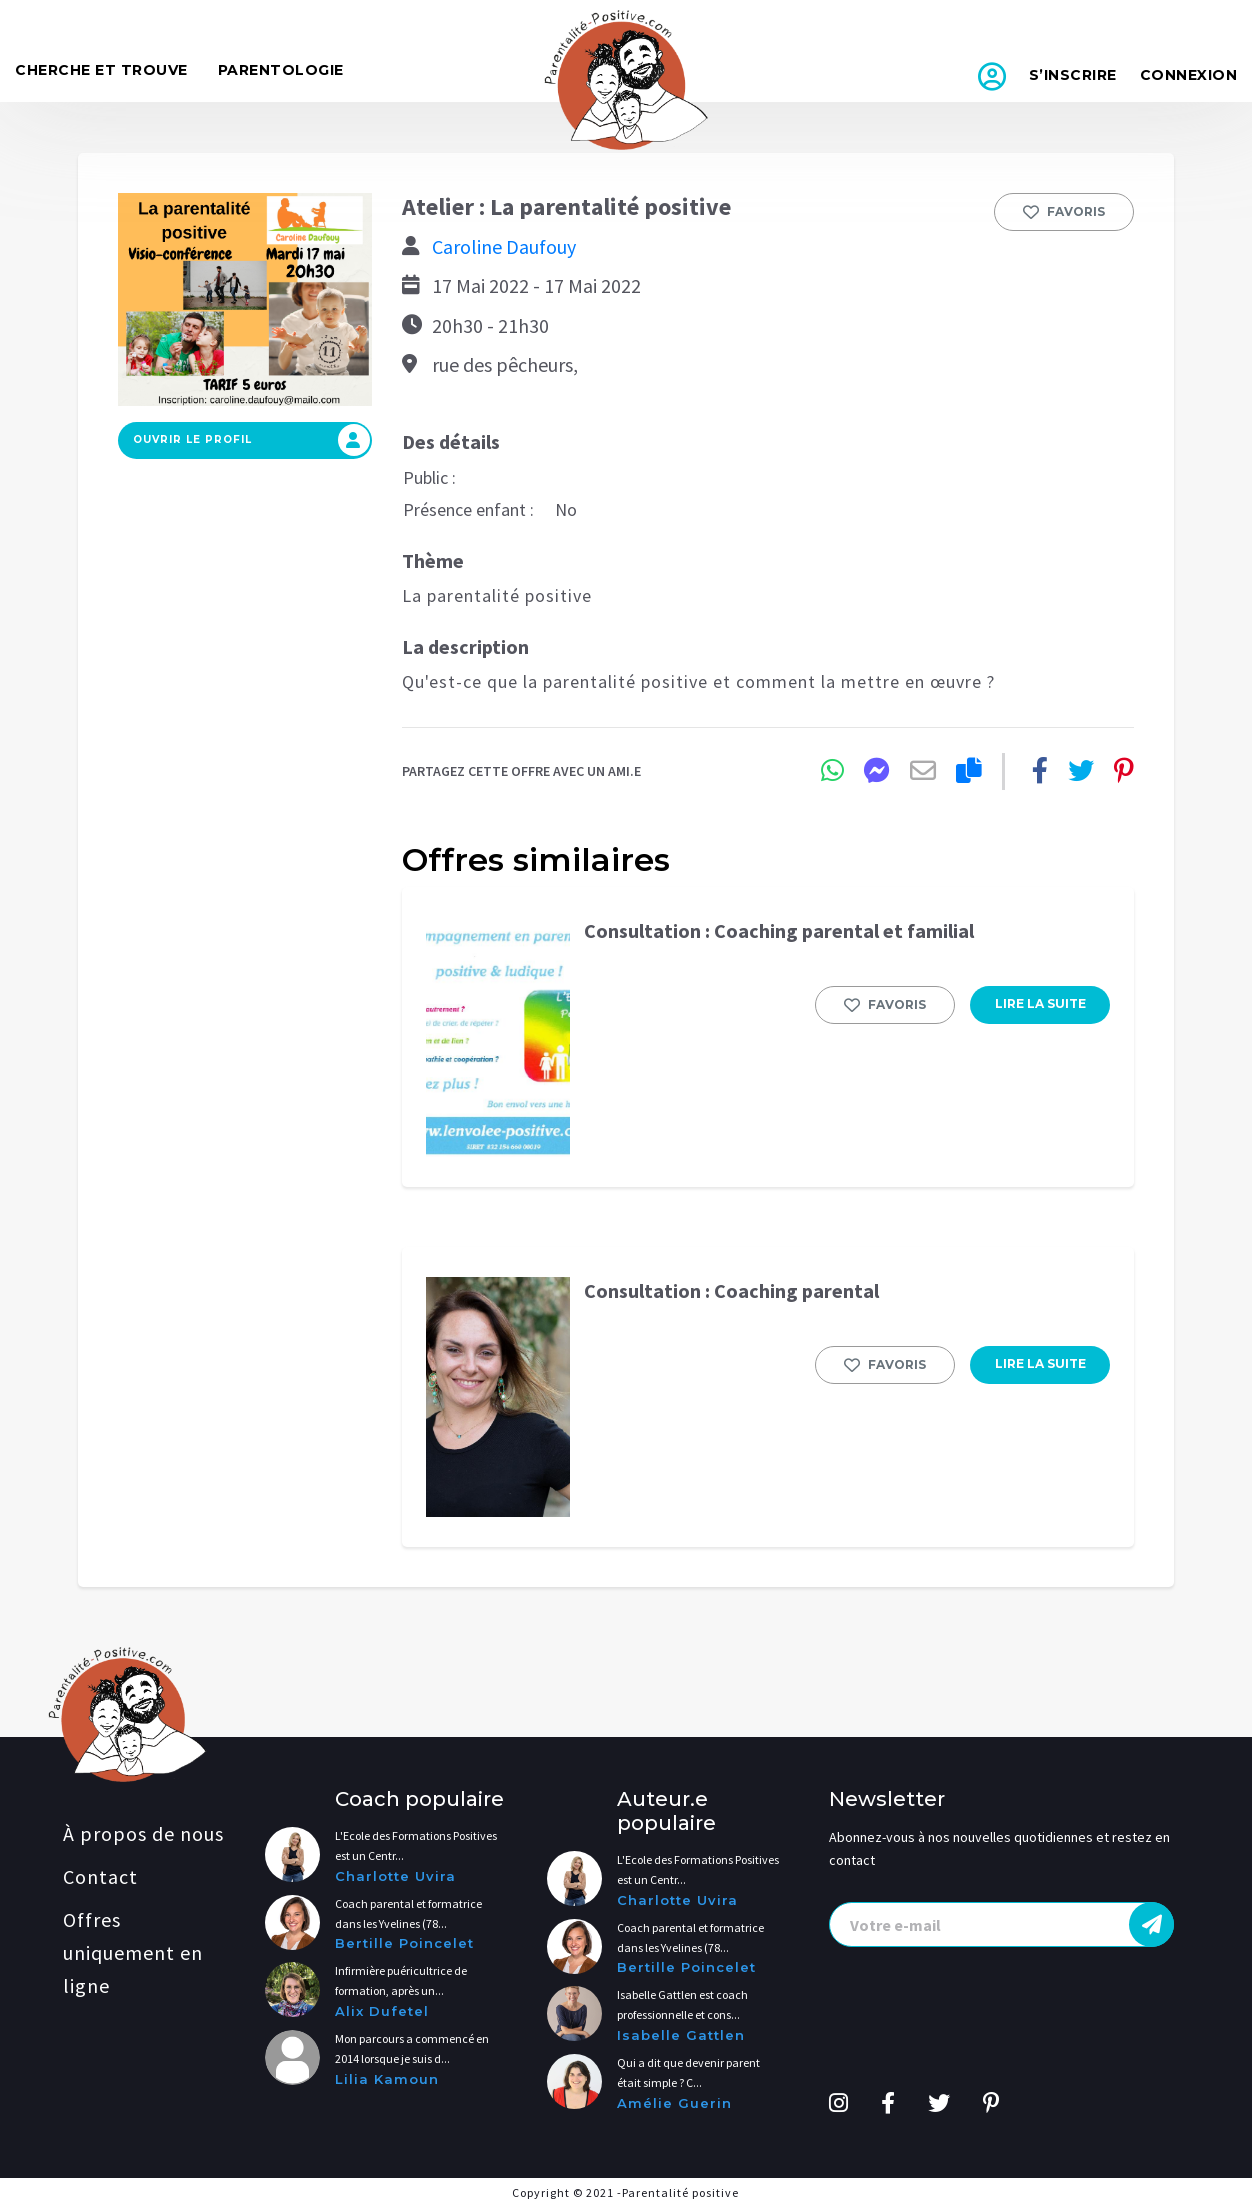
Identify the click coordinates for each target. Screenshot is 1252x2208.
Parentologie (281, 70)
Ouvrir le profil (251, 440)
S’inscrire (1073, 75)
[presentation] (1002, 1924)
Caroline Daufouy (504, 246)
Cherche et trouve (101, 70)
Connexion (1189, 75)
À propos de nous (143, 1833)
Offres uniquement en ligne (133, 1952)
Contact (100, 1876)
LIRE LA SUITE (1040, 1003)
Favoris (1064, 212)
